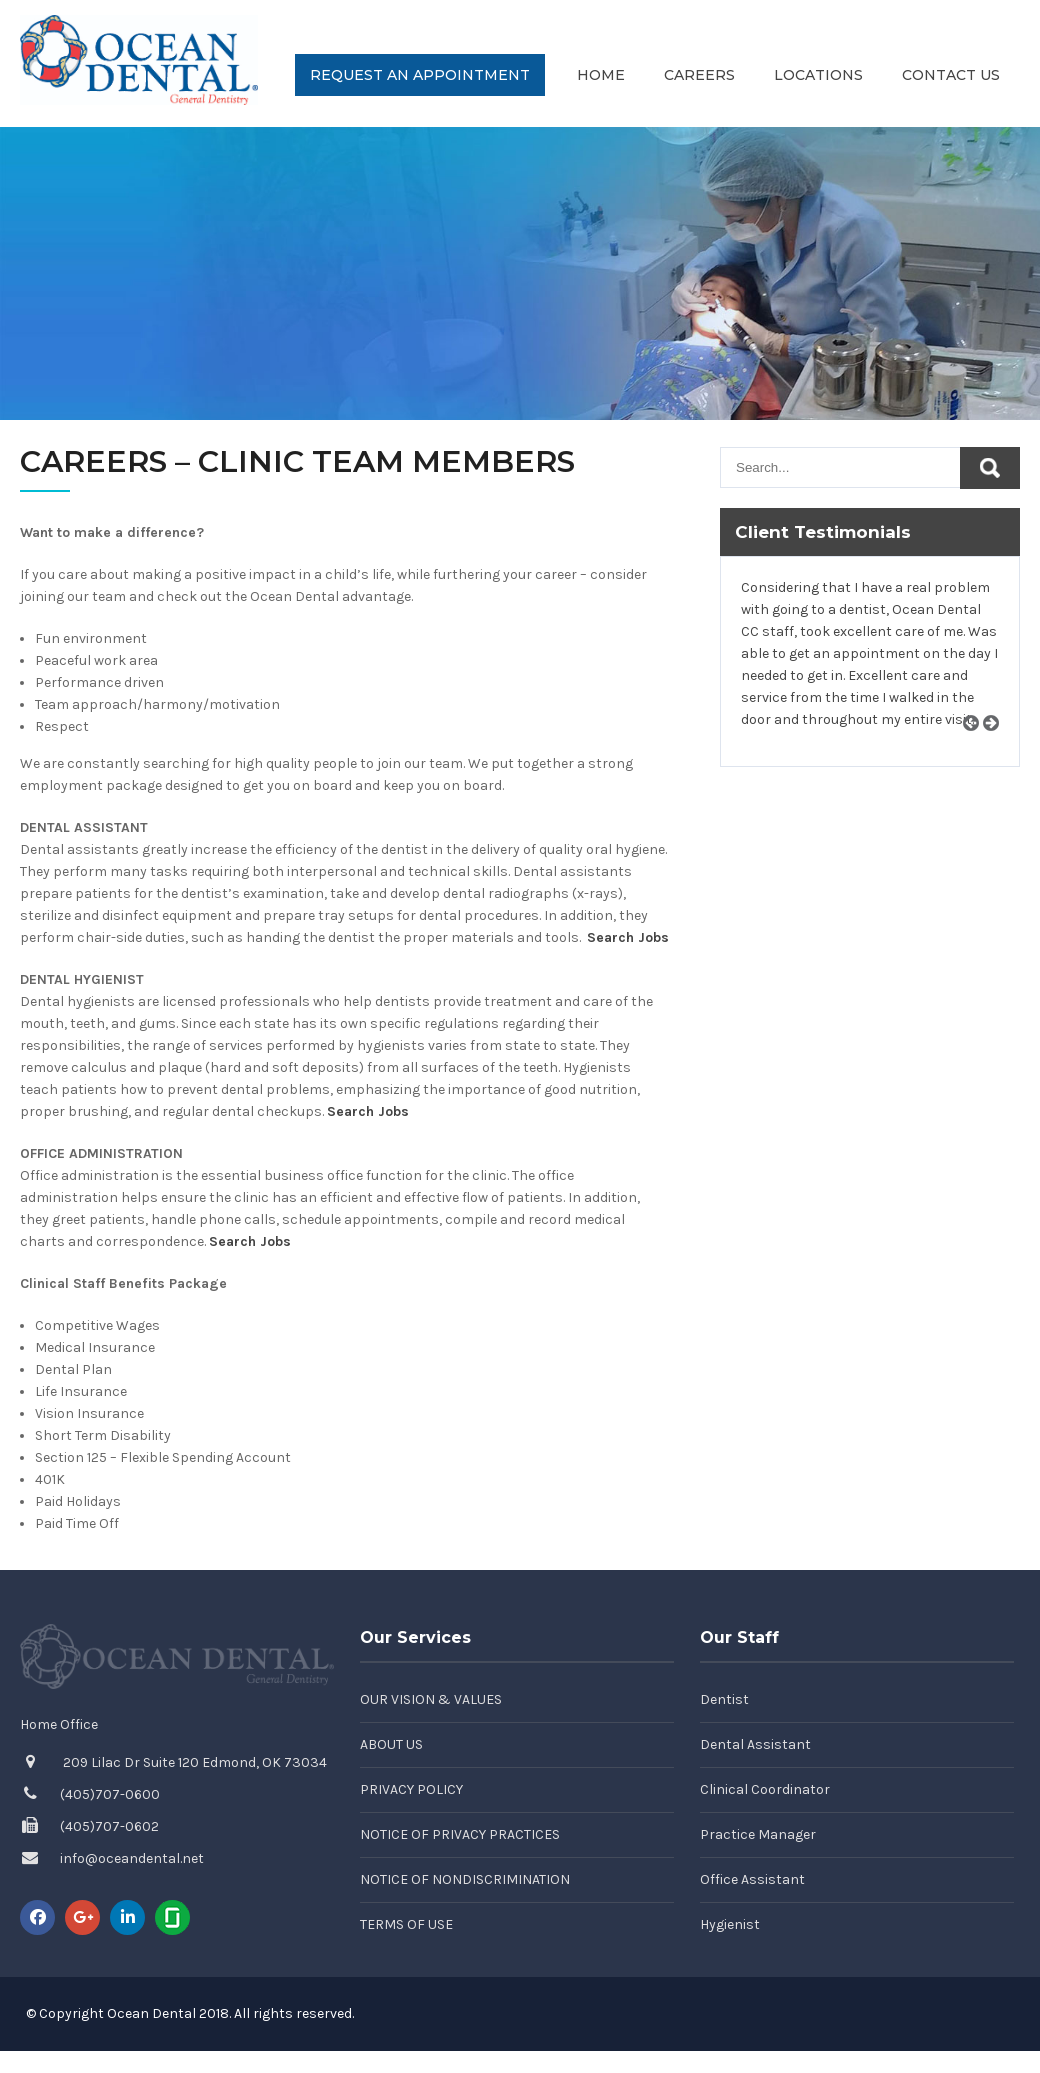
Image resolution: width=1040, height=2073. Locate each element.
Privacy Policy (411, 1789)
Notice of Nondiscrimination (465, 1879)
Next (998, 745)
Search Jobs (628, 937)
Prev (978, 745)
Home (601, 75)
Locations (818, 75)
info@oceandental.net (132, 1858)
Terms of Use (406, 1924)
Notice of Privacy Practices (460, 1834)
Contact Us (951, 75)
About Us (391, 1744)
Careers (699, 75)
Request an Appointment (420, 75)
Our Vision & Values (431, 1699)
